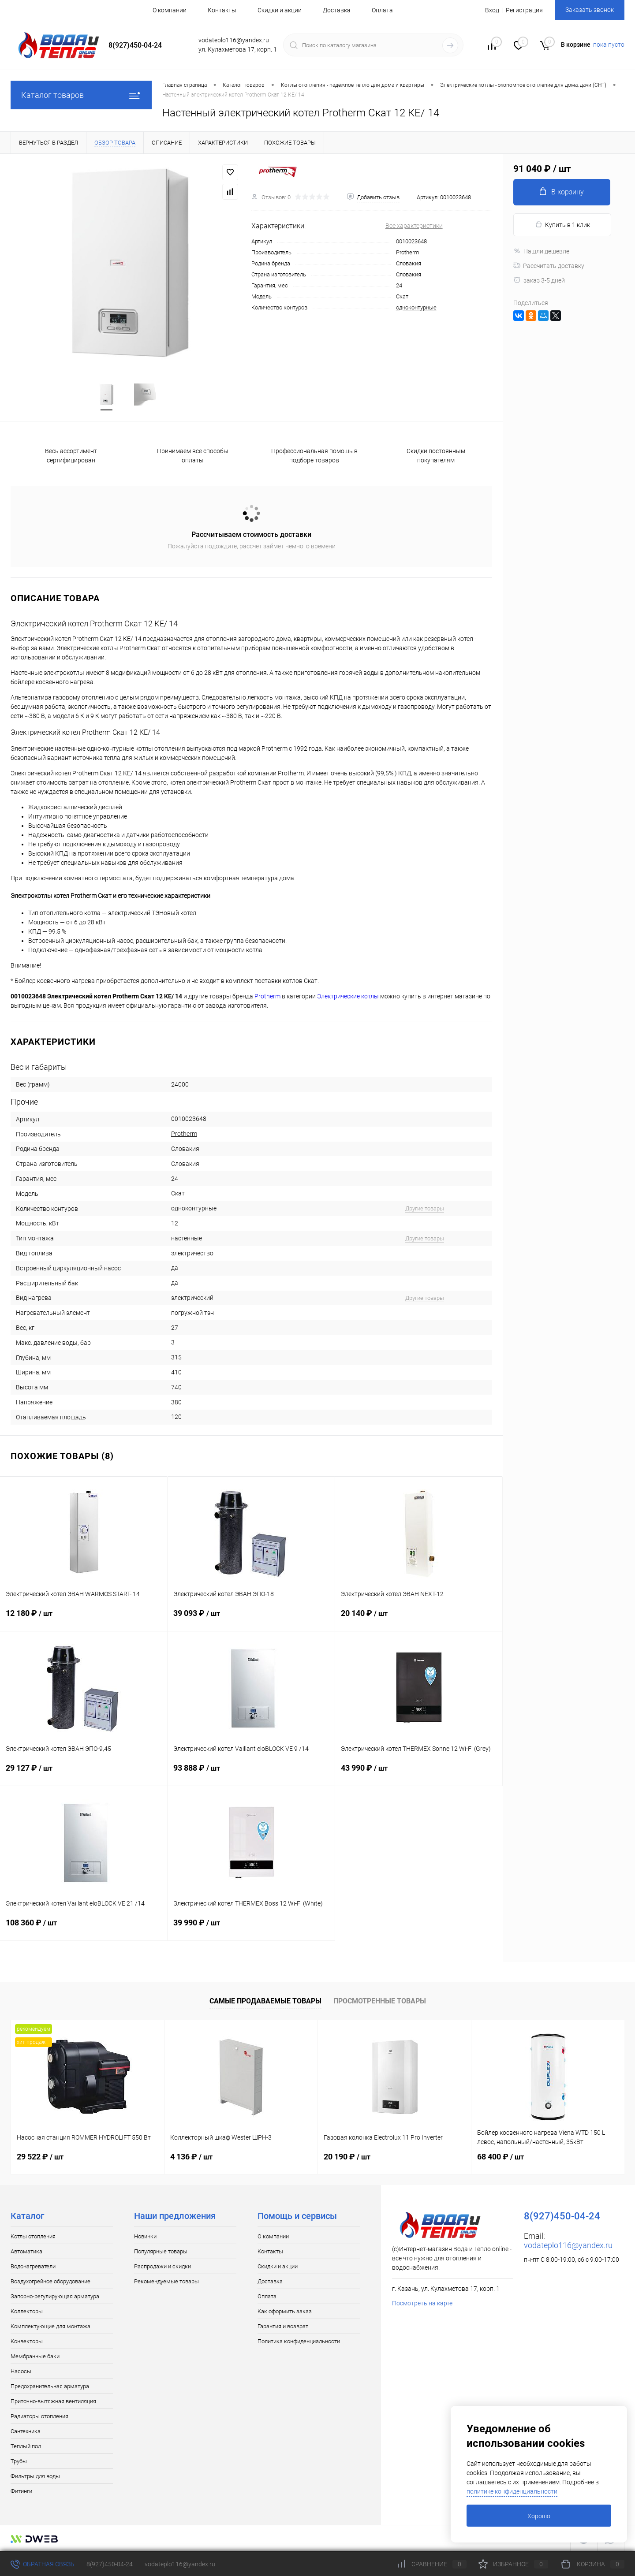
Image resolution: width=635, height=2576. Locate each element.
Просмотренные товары (379, 2001)
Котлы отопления (33, 2236)
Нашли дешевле (541, 251)
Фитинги (21, 2491)
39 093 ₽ (251, 1618)
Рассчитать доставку (548, 265)
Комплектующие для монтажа (50, 2326)
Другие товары (424, 1208)
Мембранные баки (35, 2356)
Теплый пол (26, 2446)
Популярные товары (160, 2251)
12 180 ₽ (83, 1618)
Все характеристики (414, 225)
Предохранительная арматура (50, 2386)
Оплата (382, 10)
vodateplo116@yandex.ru (568, 2245)
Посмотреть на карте (422, 2303)
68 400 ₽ (500, 2156)
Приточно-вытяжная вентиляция (53, 2401)
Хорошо (538, 2516)
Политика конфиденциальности (299, 2341)
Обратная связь (43, 2564)
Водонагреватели (33, 2266)
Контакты (222, 10)
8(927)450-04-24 (109, 2564)
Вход (492, 10)
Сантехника (26, 2431)
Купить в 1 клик (562, 224)
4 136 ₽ (191, 2156)
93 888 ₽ (251, 1773)
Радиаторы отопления (39, 2416)
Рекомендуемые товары (166, 2281)
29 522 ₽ (40, 2156)
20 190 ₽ (347, 2156)
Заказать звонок (589, 9)
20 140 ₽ (419, 1618)
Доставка (337, 10)
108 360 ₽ (83, 1928)
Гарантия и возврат (283, 2326)
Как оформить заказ (285, 2311)
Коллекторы (27, 2311)
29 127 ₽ (83, 1773)
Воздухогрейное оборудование (50, 2281)
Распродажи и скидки (162, 2266)
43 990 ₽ (419, 1773)
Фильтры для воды (35, 2476)
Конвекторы (27, 2341)
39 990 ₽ (251, 1928)
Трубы (19, 2461)
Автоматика (26, 2251)
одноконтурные (416, 307)
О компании (170, 10)
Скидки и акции (280, 10)
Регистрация (524, 10)
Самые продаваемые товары (265, 2001)
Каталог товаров (81, 95)
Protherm (407, 252)
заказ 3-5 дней (539, 280)
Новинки (145, 2236)
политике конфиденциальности (512, 2491)
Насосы (21, 2371)
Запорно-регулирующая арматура (55, 2296)
